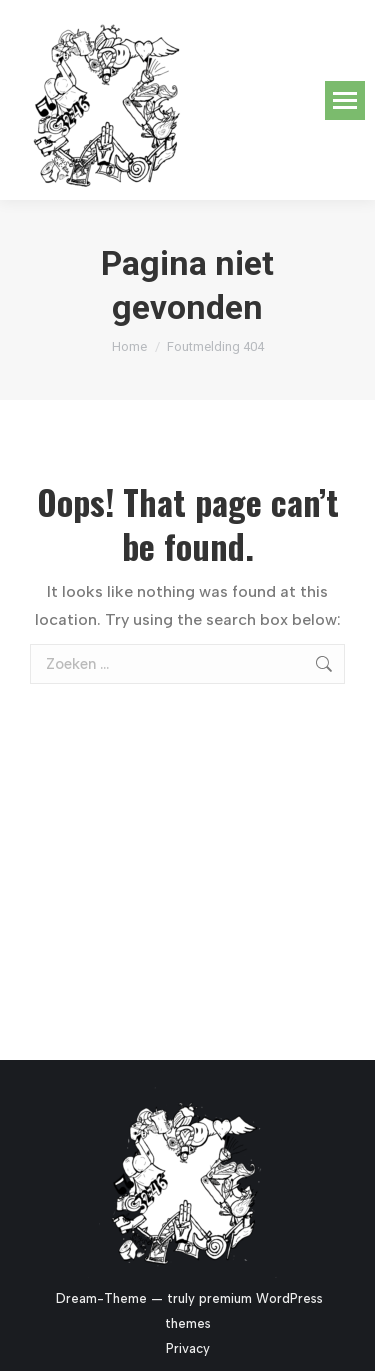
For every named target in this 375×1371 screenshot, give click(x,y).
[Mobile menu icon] (345, 100)
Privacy (188, 1348)
